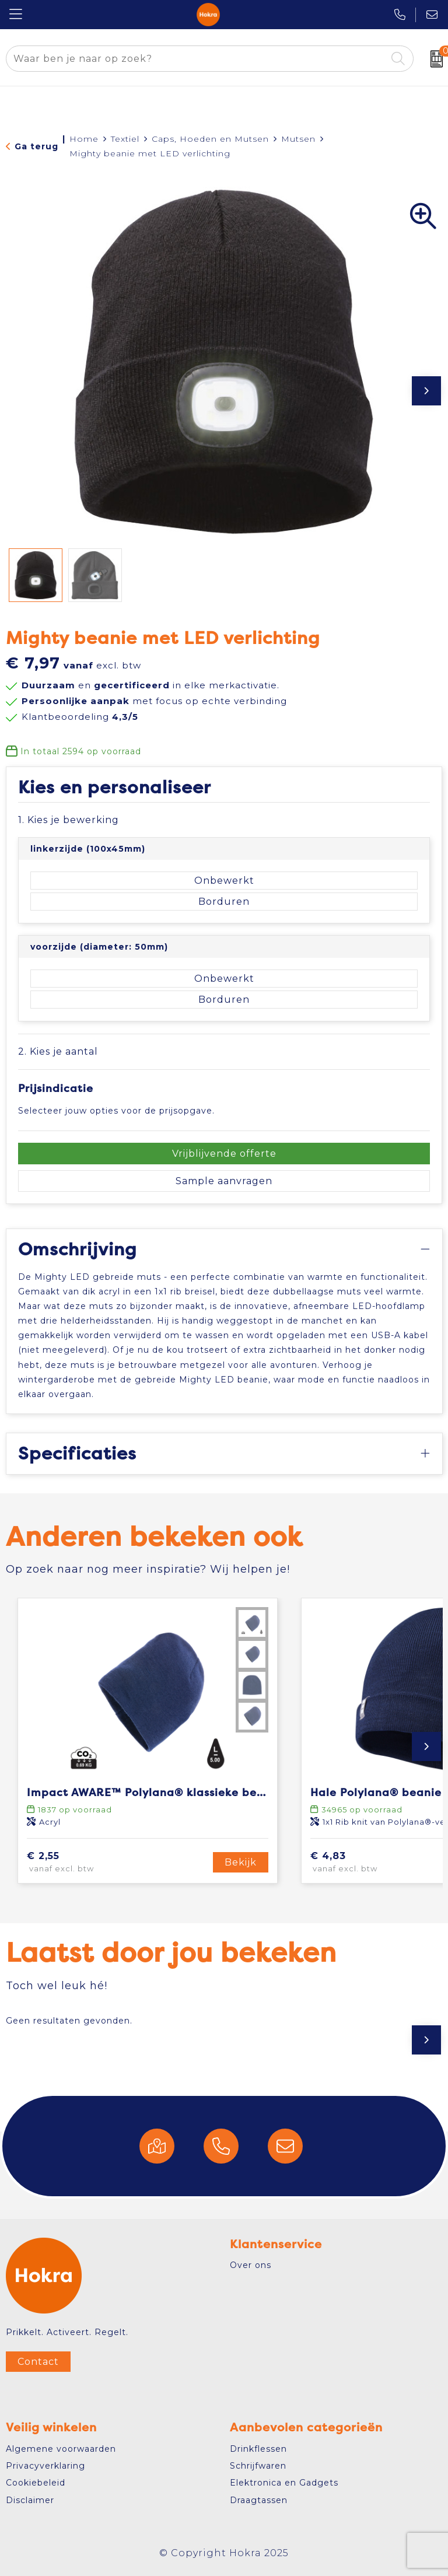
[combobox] (196, 58)
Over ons (250, 2265)
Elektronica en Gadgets (284, 2482)
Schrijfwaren (258, 2465)
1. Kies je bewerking (68, 819)
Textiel (125, 139)
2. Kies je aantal (58, 1051)
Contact (38, 2361)
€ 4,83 (361, 1862)
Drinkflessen (258, 2449)
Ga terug (36, 146)
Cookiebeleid (35, 2482)
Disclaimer (30, 2500)
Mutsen (298, 139)
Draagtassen (259, 2500)
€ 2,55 (77, 1862)
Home (84, 139)
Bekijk (241, 1862)
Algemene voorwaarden (61, 2449)
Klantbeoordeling (80, 716)
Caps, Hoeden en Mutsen (210, 139)
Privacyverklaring (45, 2465)
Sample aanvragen (224, 1180)
